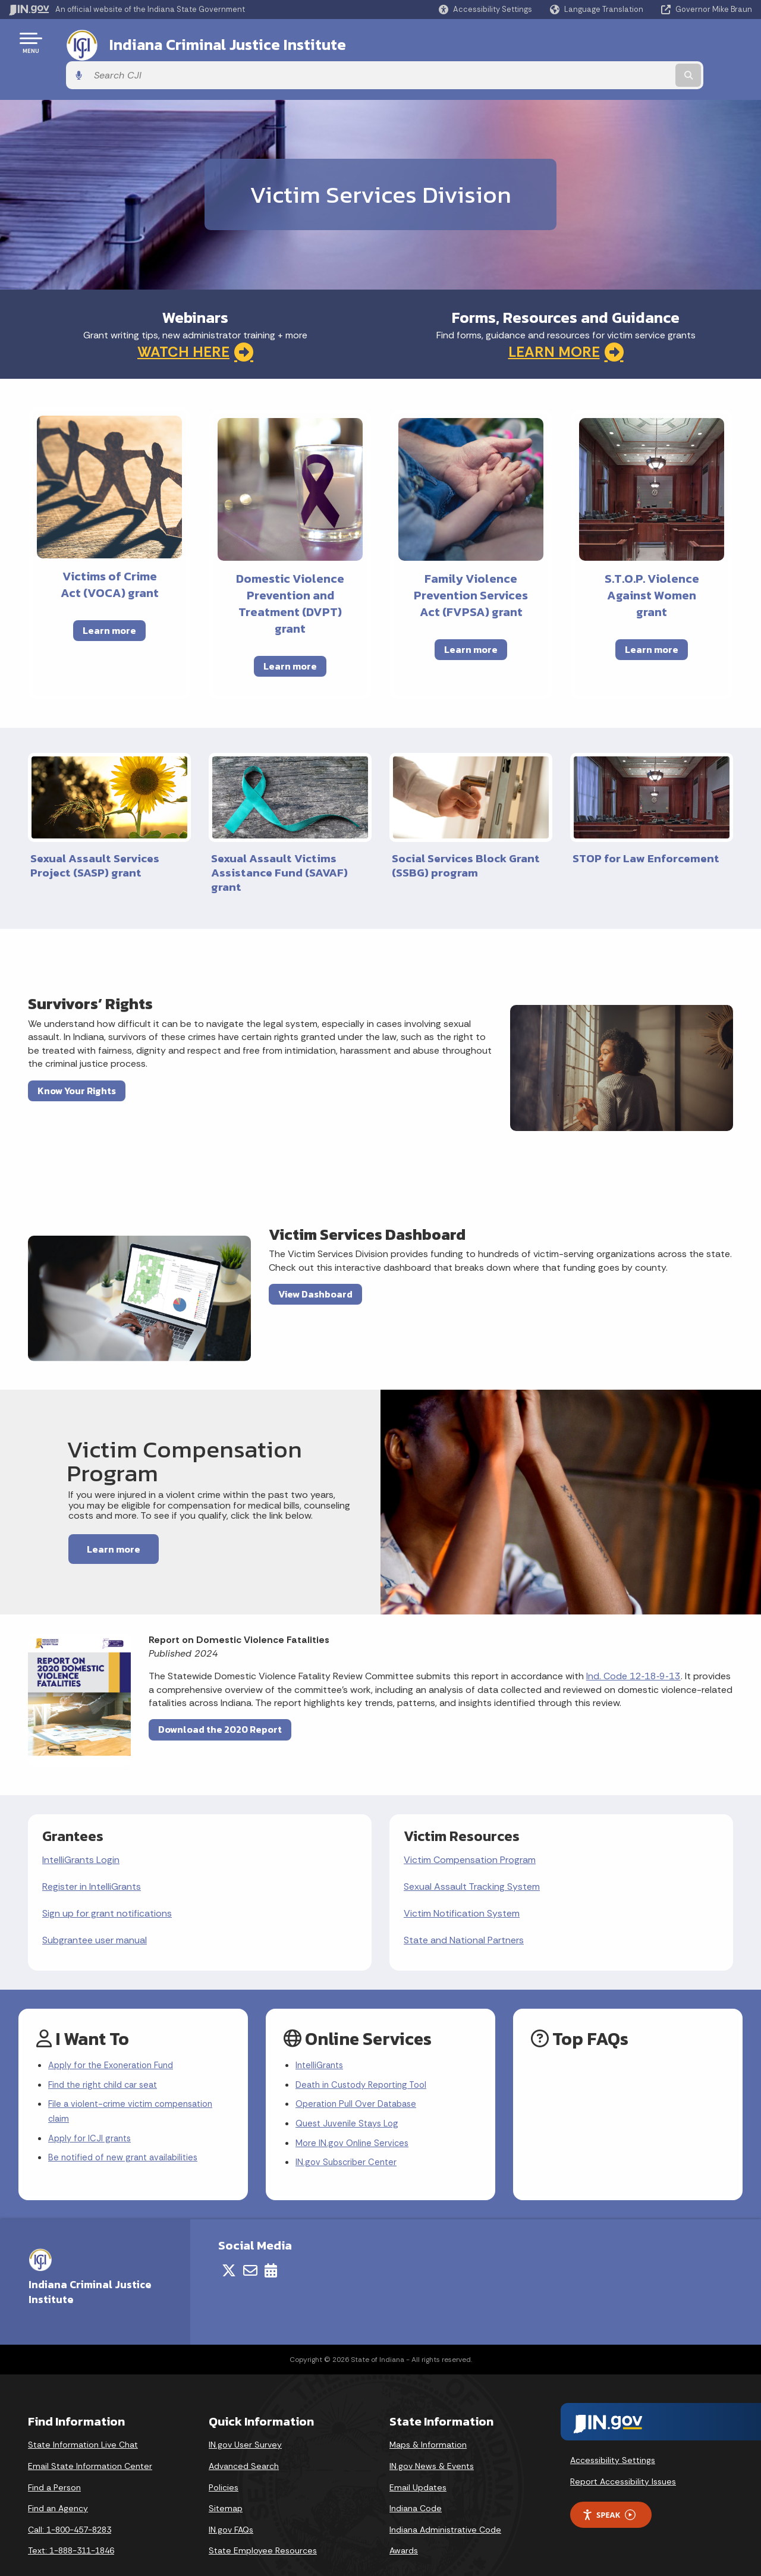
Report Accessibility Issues (623, 2457)
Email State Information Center (90, 2442)
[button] (485, 9)
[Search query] (667, 42)
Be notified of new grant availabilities (127, 2134)
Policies (223, 2463)
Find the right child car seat (107, 2055)
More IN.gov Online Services (354, 2117)
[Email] (250, 2246)
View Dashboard (315, 1261)
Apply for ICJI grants (92, 2112)
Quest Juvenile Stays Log (350, 2096)
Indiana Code (415, 2484)
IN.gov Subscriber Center (348, 2138)
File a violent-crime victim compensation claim (135, 2083)
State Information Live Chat (83, 2420)
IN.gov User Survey (245, 2420)
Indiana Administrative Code (445, 2505)
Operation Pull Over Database (360, 2075)
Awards (403, 2526)
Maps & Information (428, 2420)
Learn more (109, 597)
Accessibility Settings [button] (612, 2436)
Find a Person (54, 2463)
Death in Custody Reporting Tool (366, 2055)
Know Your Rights (76, 1057)
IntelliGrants (321, 2034)
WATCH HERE (195, 318)
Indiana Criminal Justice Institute (213, 42)
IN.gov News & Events (431, 2442)
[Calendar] (271, 2246)
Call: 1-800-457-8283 (69, 2505)
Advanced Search (244, 2442)
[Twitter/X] (229, 2246)
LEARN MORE (566, 318)
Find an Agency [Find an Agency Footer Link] (58, 2484)
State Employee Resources (263, 2526)
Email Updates (417, 2463)
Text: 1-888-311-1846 (71, 2526)
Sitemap (226, 2484)
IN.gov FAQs (231, 2505)
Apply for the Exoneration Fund (116, 2034)
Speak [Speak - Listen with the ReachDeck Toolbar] (609, 2490)
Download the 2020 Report (220, 1696)
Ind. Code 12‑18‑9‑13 (633, 1643)
